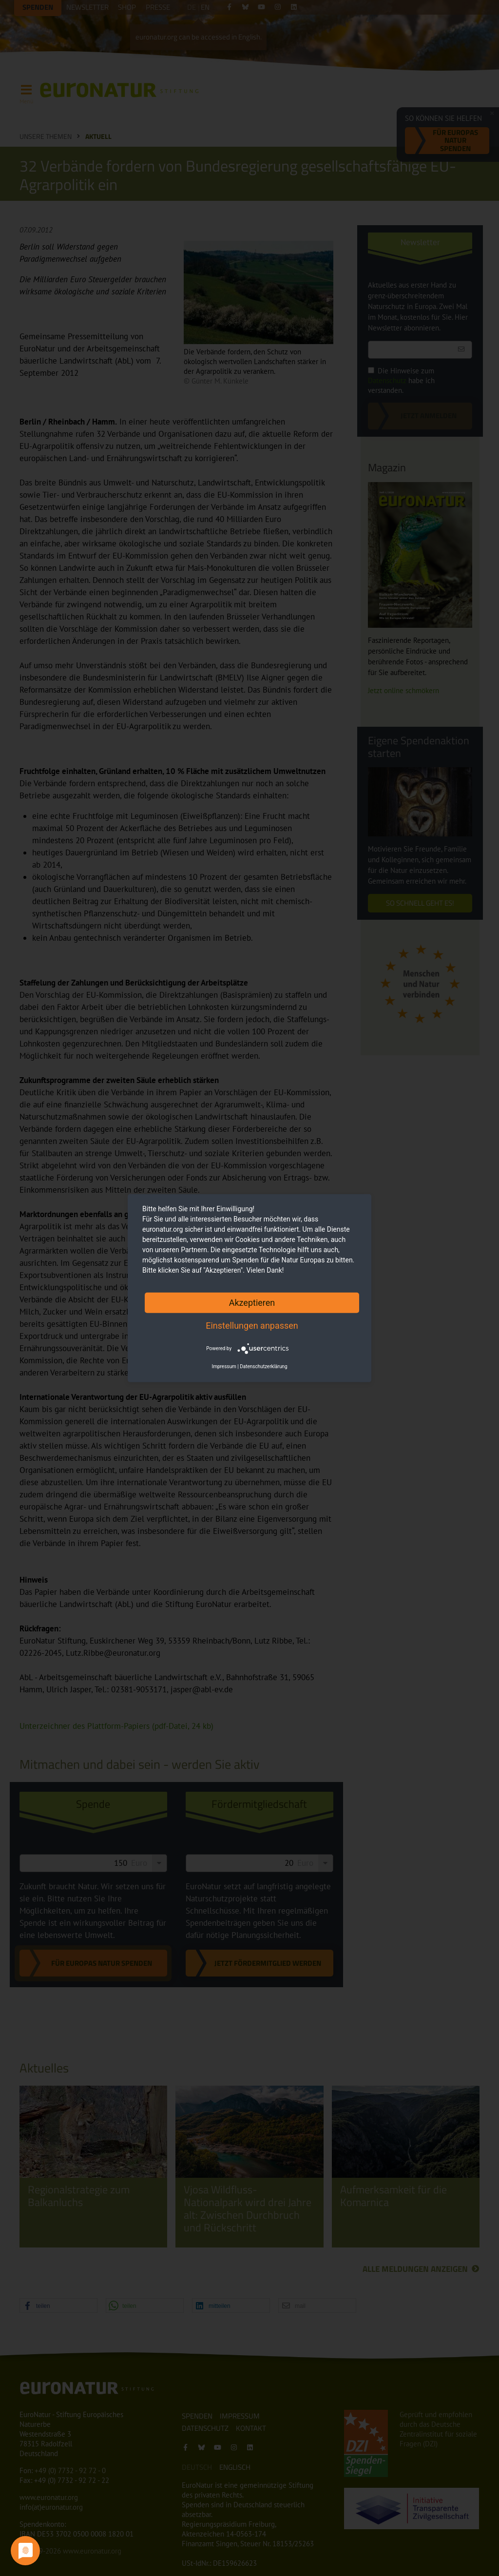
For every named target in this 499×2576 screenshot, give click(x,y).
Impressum (223, 1366)
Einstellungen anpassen (252, 1325)
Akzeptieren (252, 1302)
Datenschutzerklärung (263, 1366)
